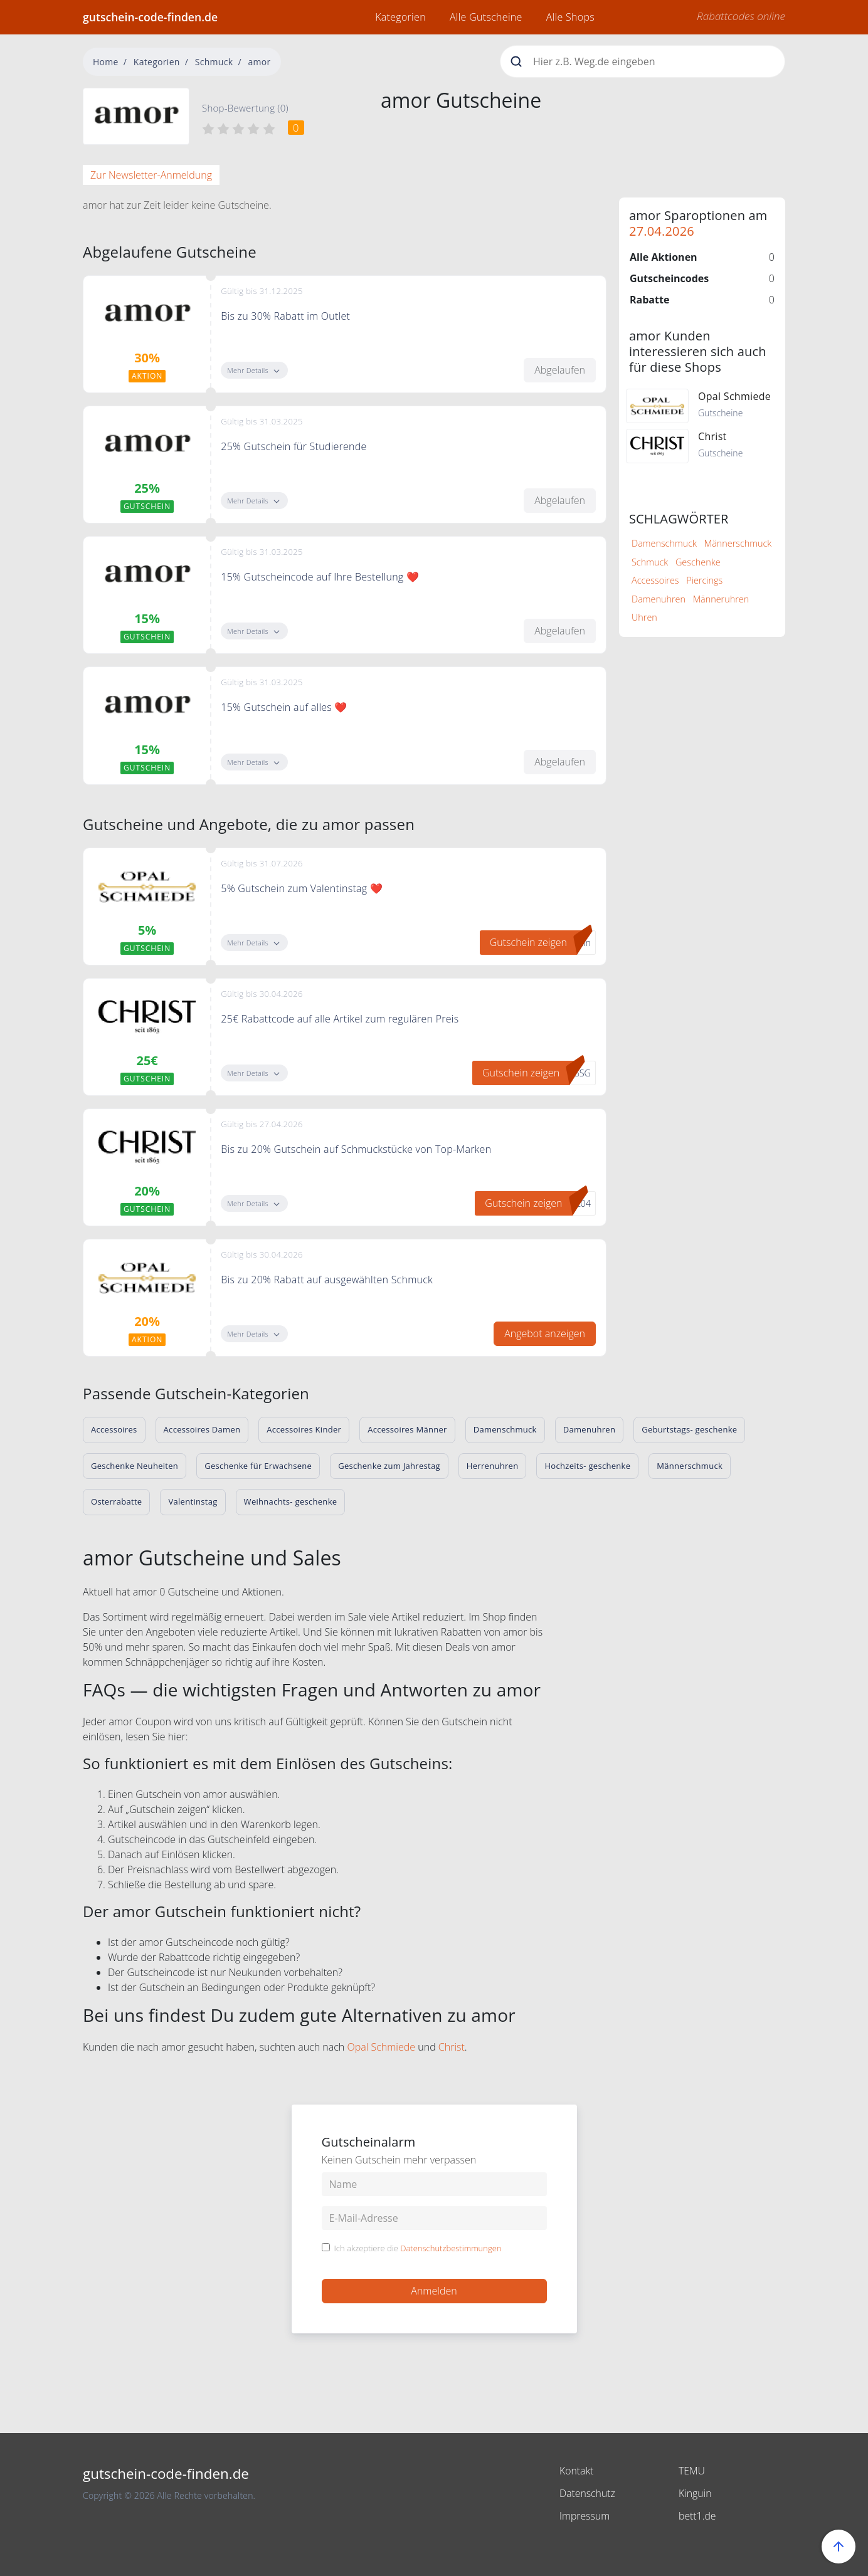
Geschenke (698, 562)
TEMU (692, 2471)
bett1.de (697, 2516)
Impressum (584, 2516)
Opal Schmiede (381, 2047)
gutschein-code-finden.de (150, 16)
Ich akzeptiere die (418, 2249)
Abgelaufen (559, 370)
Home (106, 62)
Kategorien (400, 17)
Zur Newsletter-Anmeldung (151, 175)
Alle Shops (570, 17)
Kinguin (695, 2493)
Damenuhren (658, 599)
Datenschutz (587, 2493)
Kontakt (576, 2471)
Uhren (644, 617)
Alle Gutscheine (486, 17)
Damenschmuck (664, 543)
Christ (451, 2047)
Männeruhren (721, 599)
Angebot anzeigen (544, 1333)
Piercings (704, 580)
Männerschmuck (738, 543)
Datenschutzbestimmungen (450, 2248)
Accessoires (655, 580)
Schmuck (214, 62)
